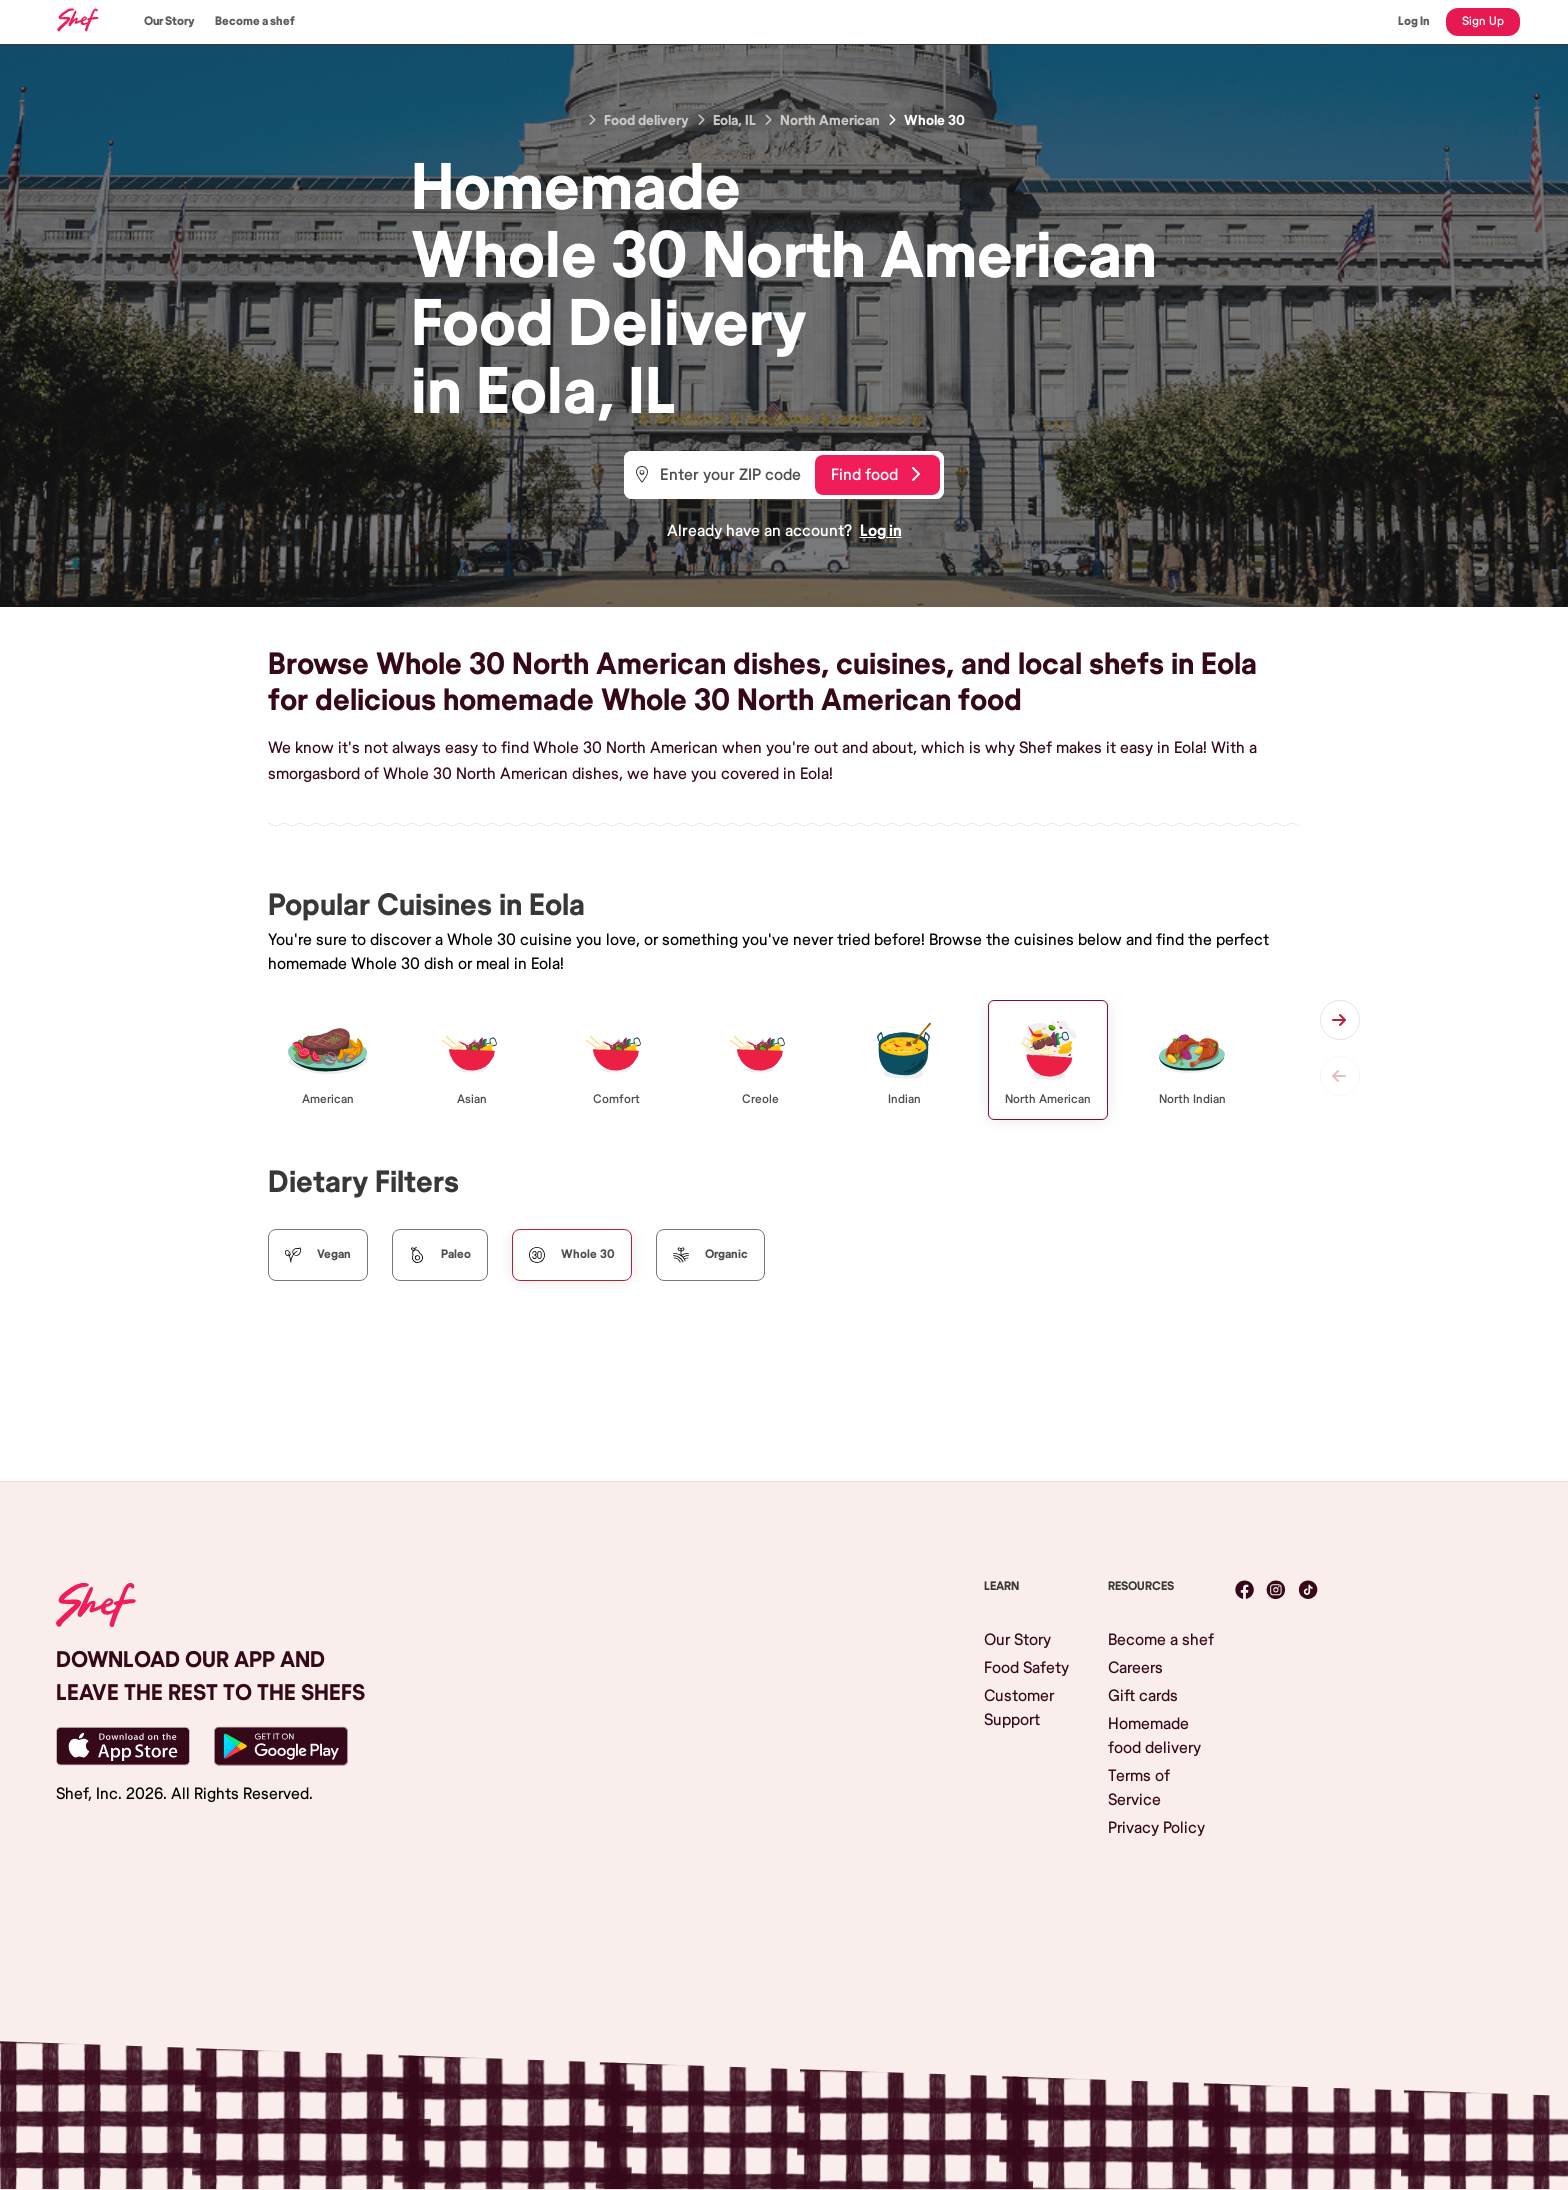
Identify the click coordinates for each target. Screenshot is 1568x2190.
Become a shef (255, 21)
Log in (881, 531)
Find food (875, 475)
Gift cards (1143, 1696)
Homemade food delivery (1154, 1736)
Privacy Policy (1156, 1828)
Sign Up (1483, 21)
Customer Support (1019, 1708)
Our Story (169, 21)
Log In (1414, 21)
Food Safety (1026, 1668)
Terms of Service (1139, 1788)
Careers (1135, 1668)
